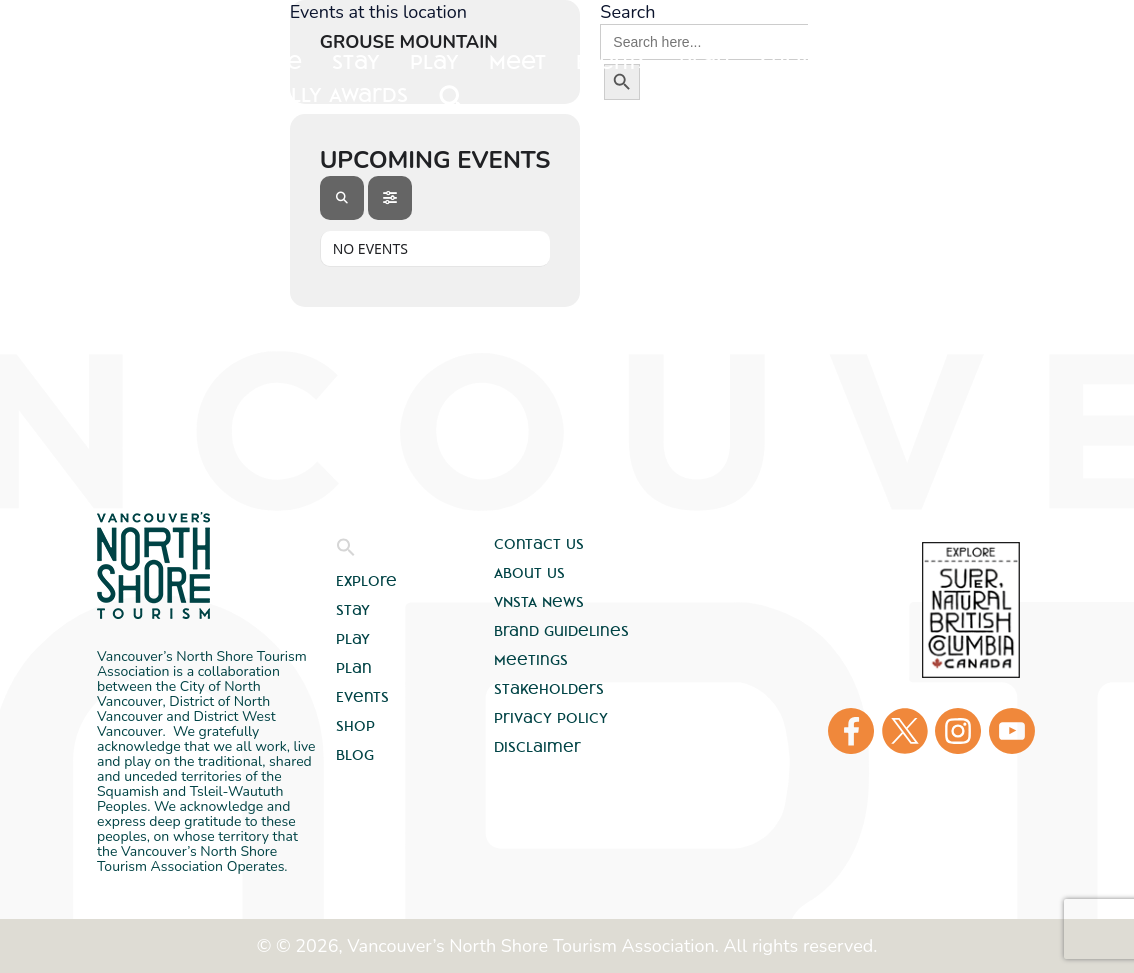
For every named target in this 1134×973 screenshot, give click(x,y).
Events (362, 697)
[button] (346, 552)
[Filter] (390, 198)
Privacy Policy (551, 718)
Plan (354, 668)
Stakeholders (549, 689)
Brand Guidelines (561, 631)
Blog (355, 755)
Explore (258, 61)
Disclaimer (537, 747)
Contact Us (539, 544)
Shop (355, 726)
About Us (529, 573)
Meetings (531, 660)
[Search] (342, 198)
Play (353, 639)
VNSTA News (539, 602)
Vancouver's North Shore (153, 565)
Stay (353, 610)
